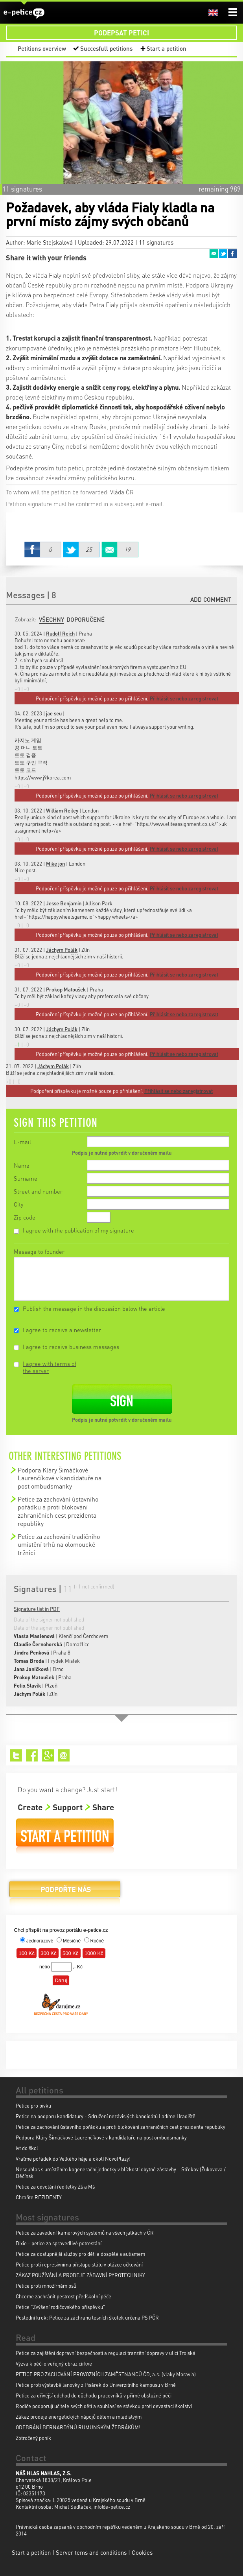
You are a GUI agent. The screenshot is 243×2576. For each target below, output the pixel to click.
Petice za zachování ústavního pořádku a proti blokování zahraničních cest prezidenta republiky (58, 1511)
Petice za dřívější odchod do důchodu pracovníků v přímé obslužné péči (93, 2395)
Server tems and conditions (91, 2552)
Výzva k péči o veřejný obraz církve (54, 2363)
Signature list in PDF (37, 1608)
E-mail (22, 1141)
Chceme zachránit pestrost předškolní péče (63, 2296)
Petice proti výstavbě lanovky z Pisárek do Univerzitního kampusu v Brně (96, 2384)
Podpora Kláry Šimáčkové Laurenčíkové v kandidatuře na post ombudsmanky (59, 1478)
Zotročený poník (33, 2437)
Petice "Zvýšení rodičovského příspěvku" (60, 2306)
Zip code (24, 1217)
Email (213, 253)
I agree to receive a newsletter (62, 1329)
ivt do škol (27, 2148)
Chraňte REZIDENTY (39, 2197)
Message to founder (39, 1251)
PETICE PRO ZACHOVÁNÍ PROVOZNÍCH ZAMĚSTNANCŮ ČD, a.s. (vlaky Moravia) (106, 2374)
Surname (25, 1178)
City (18, 1204)
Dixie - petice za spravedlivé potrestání (58, 2243)
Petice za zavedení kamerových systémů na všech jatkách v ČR (85, 2232)
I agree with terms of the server (49, 1367)
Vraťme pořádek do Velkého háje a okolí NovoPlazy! (73, 2158)
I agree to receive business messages (71, 1346)
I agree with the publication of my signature (78, 1230)
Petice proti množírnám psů (46, 2285)
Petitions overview (42, 48)
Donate (65, 1892)
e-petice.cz (24, 13)
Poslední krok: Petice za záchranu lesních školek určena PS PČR (87, 2317)
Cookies (142, 2552)
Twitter (223, 253)
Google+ (48, 1755)
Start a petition (166, 48)
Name (21, 1165)
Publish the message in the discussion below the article (94, 1308)
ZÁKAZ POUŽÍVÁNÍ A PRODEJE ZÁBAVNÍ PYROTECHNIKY (80, 2275)
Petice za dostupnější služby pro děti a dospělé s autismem (80, 2253)
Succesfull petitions (106, 48)
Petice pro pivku (33, 2105)
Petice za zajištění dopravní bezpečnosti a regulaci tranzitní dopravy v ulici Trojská (105, 2352)
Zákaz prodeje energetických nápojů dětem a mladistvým (79, 2416)
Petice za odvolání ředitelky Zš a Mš (55, 2186)
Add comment (210, 599)
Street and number (38, 1191)
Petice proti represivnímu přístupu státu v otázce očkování (79, 2264)
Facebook (232, 253)
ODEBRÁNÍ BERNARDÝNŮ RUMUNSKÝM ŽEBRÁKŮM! (78, 2427)
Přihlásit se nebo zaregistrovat (178, 1090)
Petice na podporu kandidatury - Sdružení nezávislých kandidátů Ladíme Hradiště (105, 2116)
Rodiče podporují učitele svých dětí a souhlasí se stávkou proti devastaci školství (104, 2406)
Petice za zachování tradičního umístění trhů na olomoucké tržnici (59, 1544)
